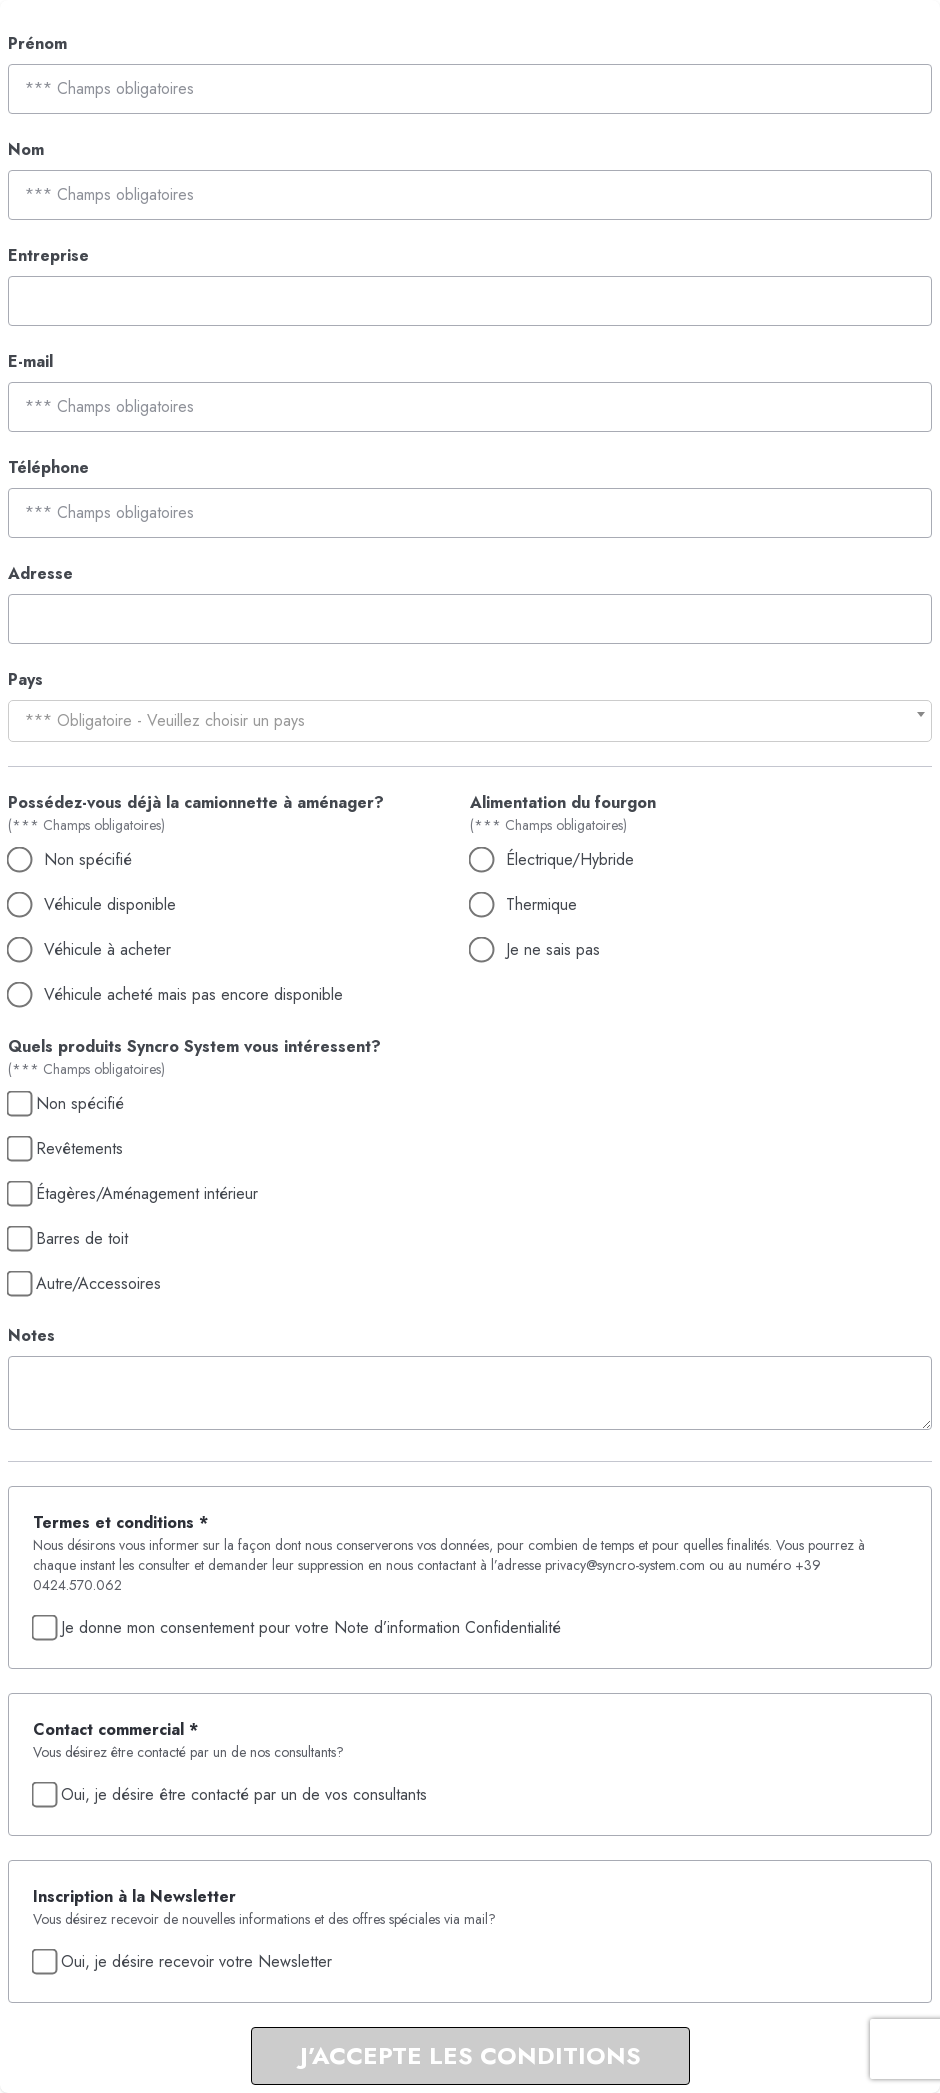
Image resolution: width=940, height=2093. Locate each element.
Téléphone (48, 467)
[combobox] (470, 721)
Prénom (37, 43)
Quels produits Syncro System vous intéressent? (194, 1046)
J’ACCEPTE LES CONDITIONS (470, 2055)
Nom (26, 149)
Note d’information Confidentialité (447, 1627)
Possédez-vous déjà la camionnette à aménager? (196, 802)
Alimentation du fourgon (563, 802)
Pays (25, 679)
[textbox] (470, 721)
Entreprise (48, 255)
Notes (31, 1335)
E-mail (30, 361)
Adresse (40, 573)
